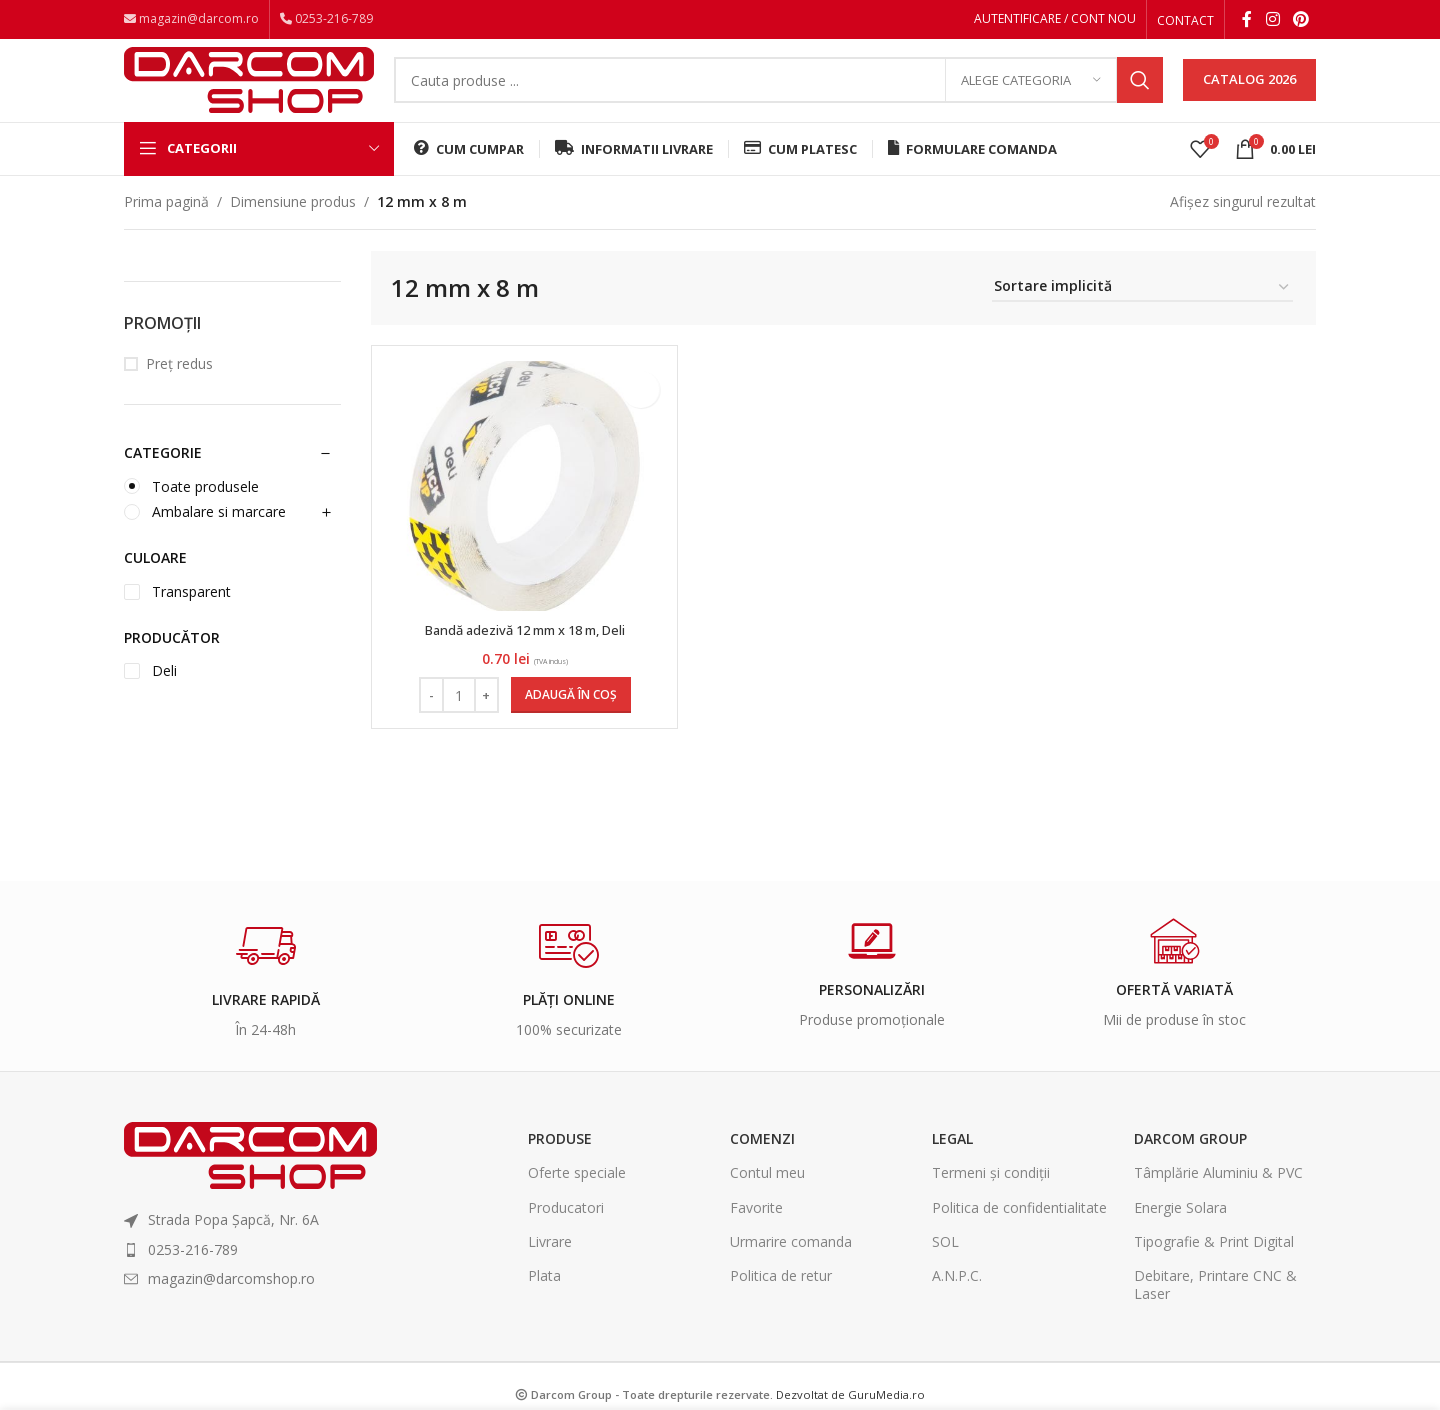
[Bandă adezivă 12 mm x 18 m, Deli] (522, 511)
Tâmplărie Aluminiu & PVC (1218, 1198)
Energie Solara (1180, 1232)
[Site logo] (249, 92)
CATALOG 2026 (1249, 94)
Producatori (566, 1232)
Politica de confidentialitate (1019, 1232)
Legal (952, 1164)
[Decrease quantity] (428, 721)
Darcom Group (1190, 1164)
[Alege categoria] (1031, 95)
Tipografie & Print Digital (1214, 1266)
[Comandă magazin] (1142, 313)
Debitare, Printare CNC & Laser (1215, 1309)
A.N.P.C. (957, 1300)
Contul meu (767, 1198)
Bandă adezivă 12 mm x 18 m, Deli (522, 654)
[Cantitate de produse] (456, 721)
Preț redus (179, 389)
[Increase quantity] (483, 721)
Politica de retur (781, 1300)
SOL (945, 1266)
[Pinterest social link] (1301, 21)
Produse (560, 1164)
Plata (544, 1300)
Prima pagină (166, 226)
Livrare (550, 1266)
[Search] (778, 95)
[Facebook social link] (1247, 21)
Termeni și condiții (991, 1198)
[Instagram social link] (1272, 21)
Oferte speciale (577, 1198)
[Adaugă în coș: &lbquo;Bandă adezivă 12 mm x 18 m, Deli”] (568, 721)
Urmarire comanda (791, 1266)
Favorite (756, 1232)
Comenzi (762, 1164)
